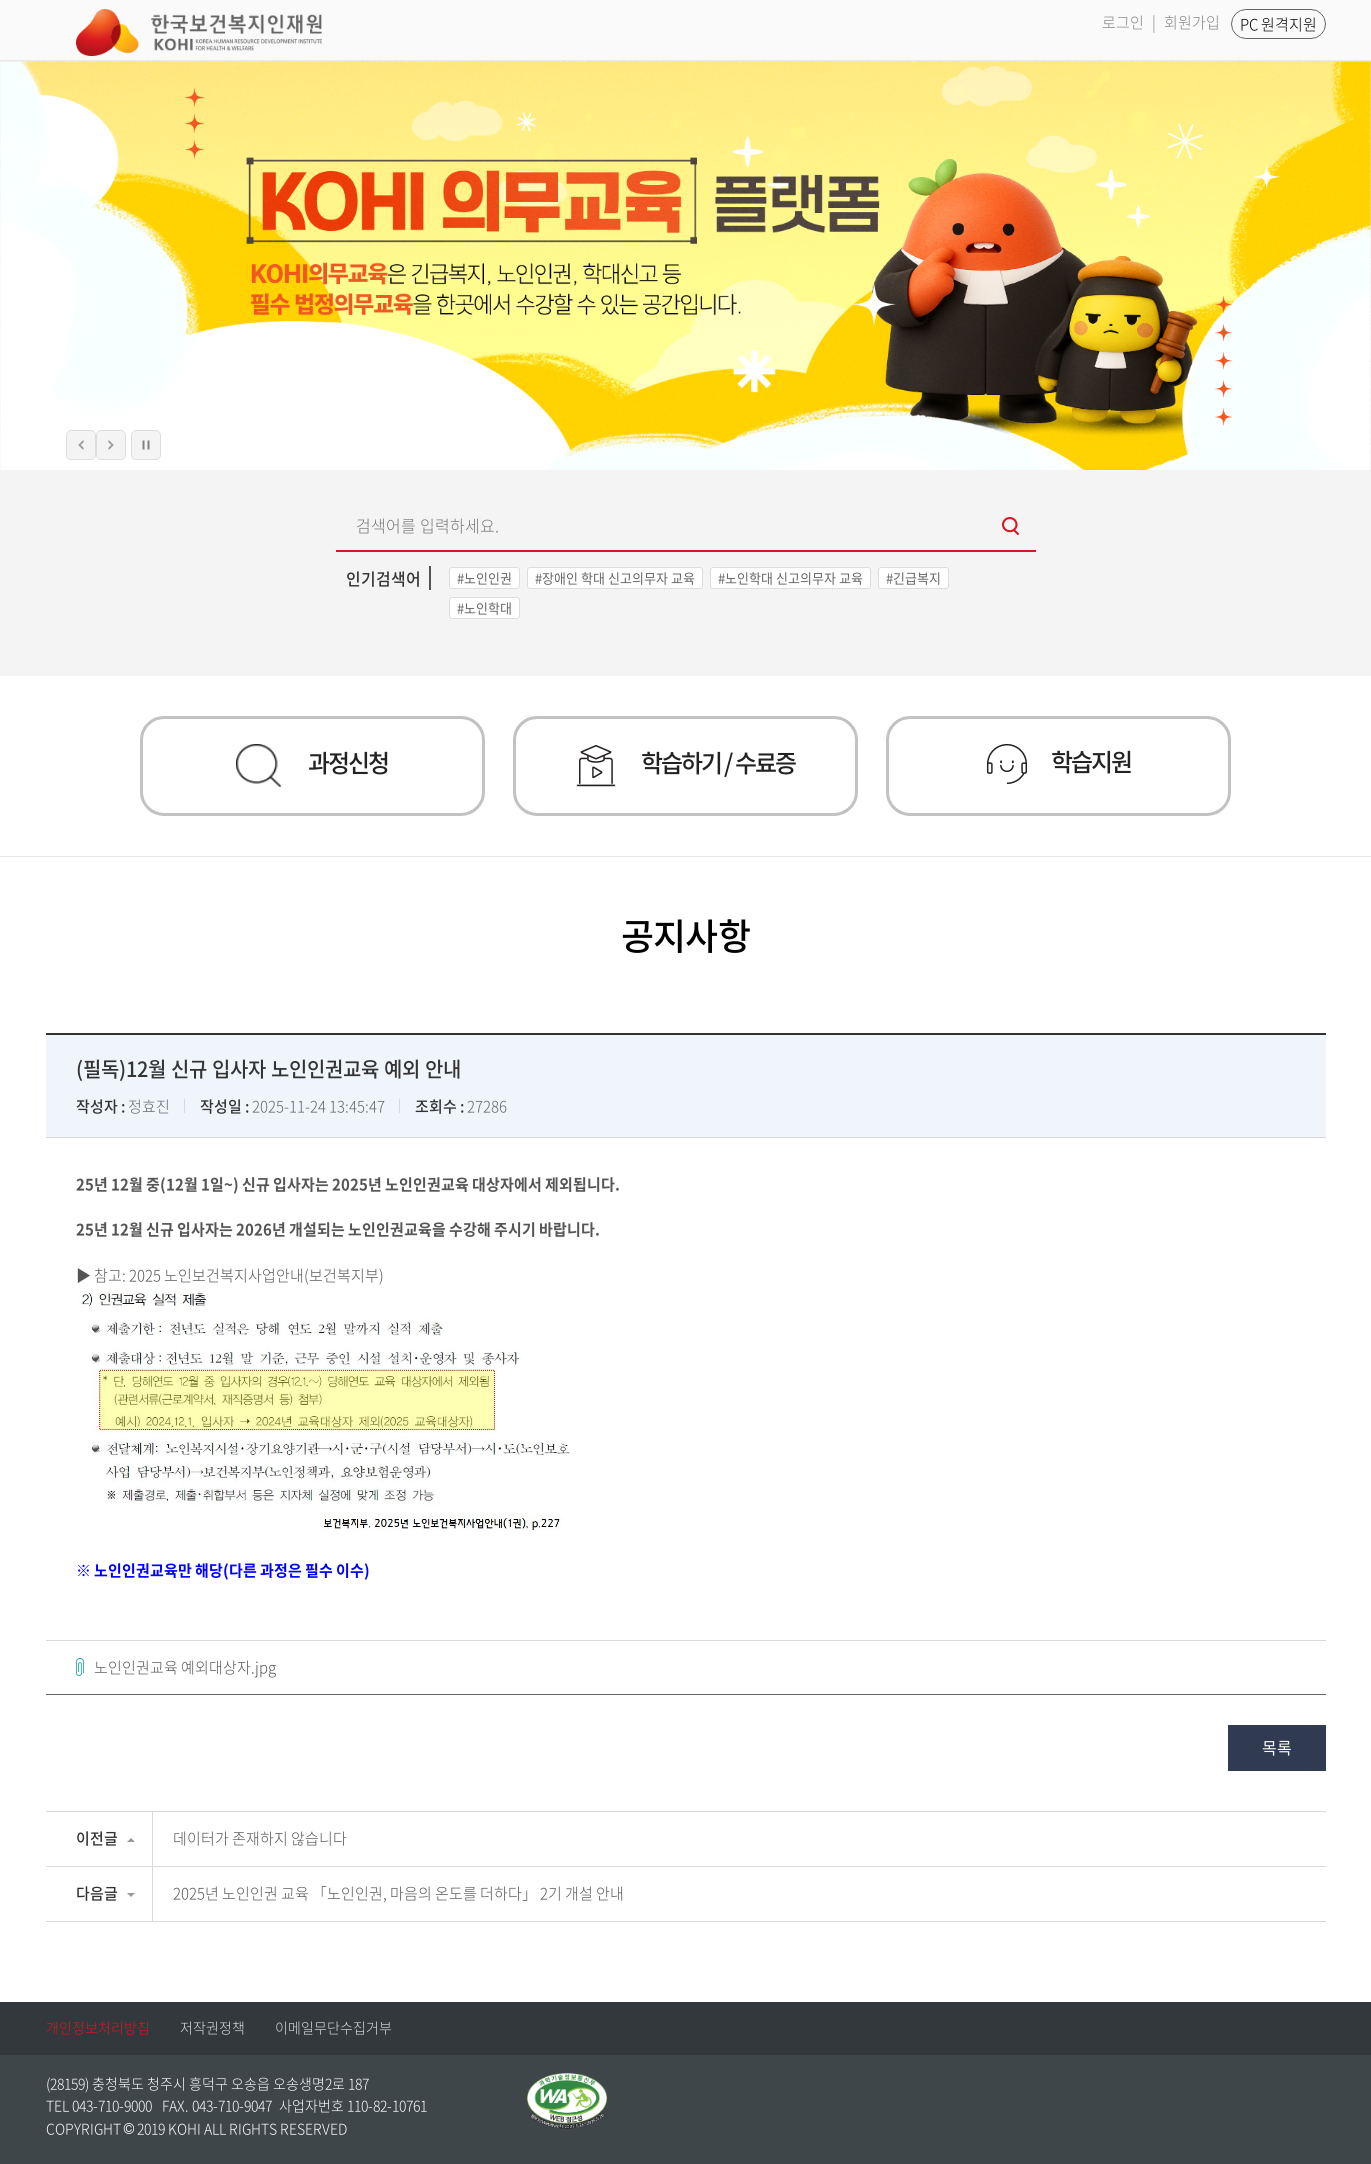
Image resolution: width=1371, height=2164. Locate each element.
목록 (1277, 1747)
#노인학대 (484, 607)
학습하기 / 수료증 (685, 765)
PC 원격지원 (1278, 24)
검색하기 (1011, 527)
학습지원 (1059, 763)
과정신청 (312, 765)
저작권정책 (212, 2027)
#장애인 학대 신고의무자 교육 (615, 577)
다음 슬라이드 (111, 445)
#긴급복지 (913, 577)
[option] (685, 265)
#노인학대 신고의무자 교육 (790, 577)
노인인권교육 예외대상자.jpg (185, 1667)
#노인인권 (484, 577)
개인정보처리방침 (98, 2027)
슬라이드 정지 (146, 445)
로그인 (1123, 22)
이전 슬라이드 (81, 445)
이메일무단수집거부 (333, 2027)
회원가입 (1192, 22)
